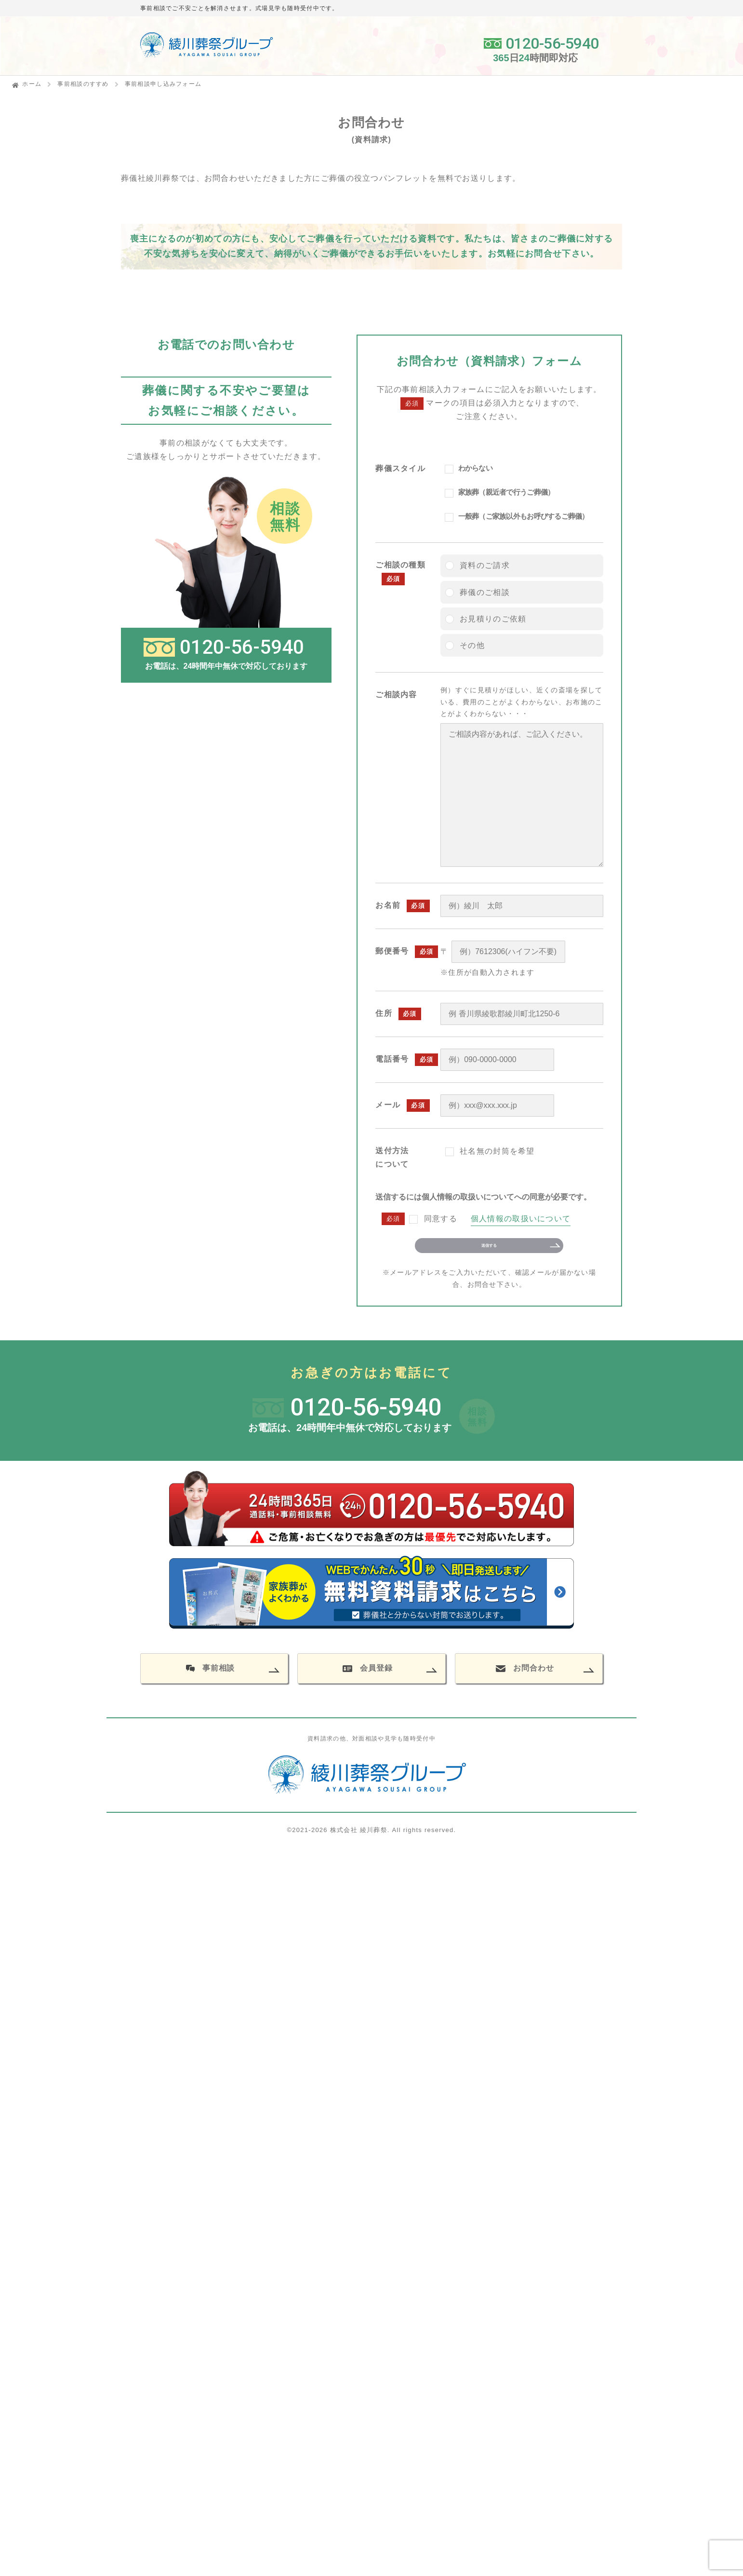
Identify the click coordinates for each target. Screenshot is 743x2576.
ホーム (31, 84)
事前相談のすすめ (82, 84)
